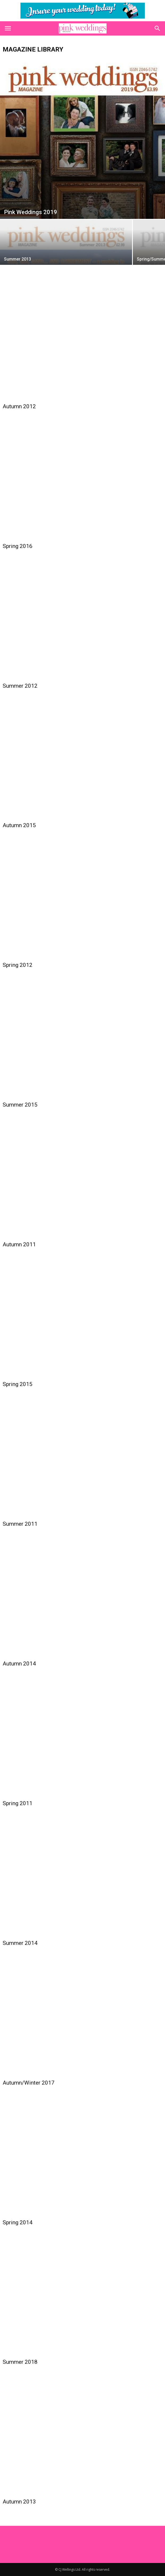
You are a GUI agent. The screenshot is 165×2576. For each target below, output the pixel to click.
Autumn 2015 (19, 825)
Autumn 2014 (19, 1663)
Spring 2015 (17, 1384)
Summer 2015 (20, 1105)
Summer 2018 (20, 2362)
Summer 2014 (20, 1943)
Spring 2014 (17, 2222)
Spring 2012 (17, 965)
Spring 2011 (17, 1803)
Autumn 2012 (19, 406)
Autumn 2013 (19, 2501)
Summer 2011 (20, 1524)
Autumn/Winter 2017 (28, 2083)
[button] (157, 28)
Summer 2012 (20, 686)
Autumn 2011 (19, 1244)
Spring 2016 (17, 546)
